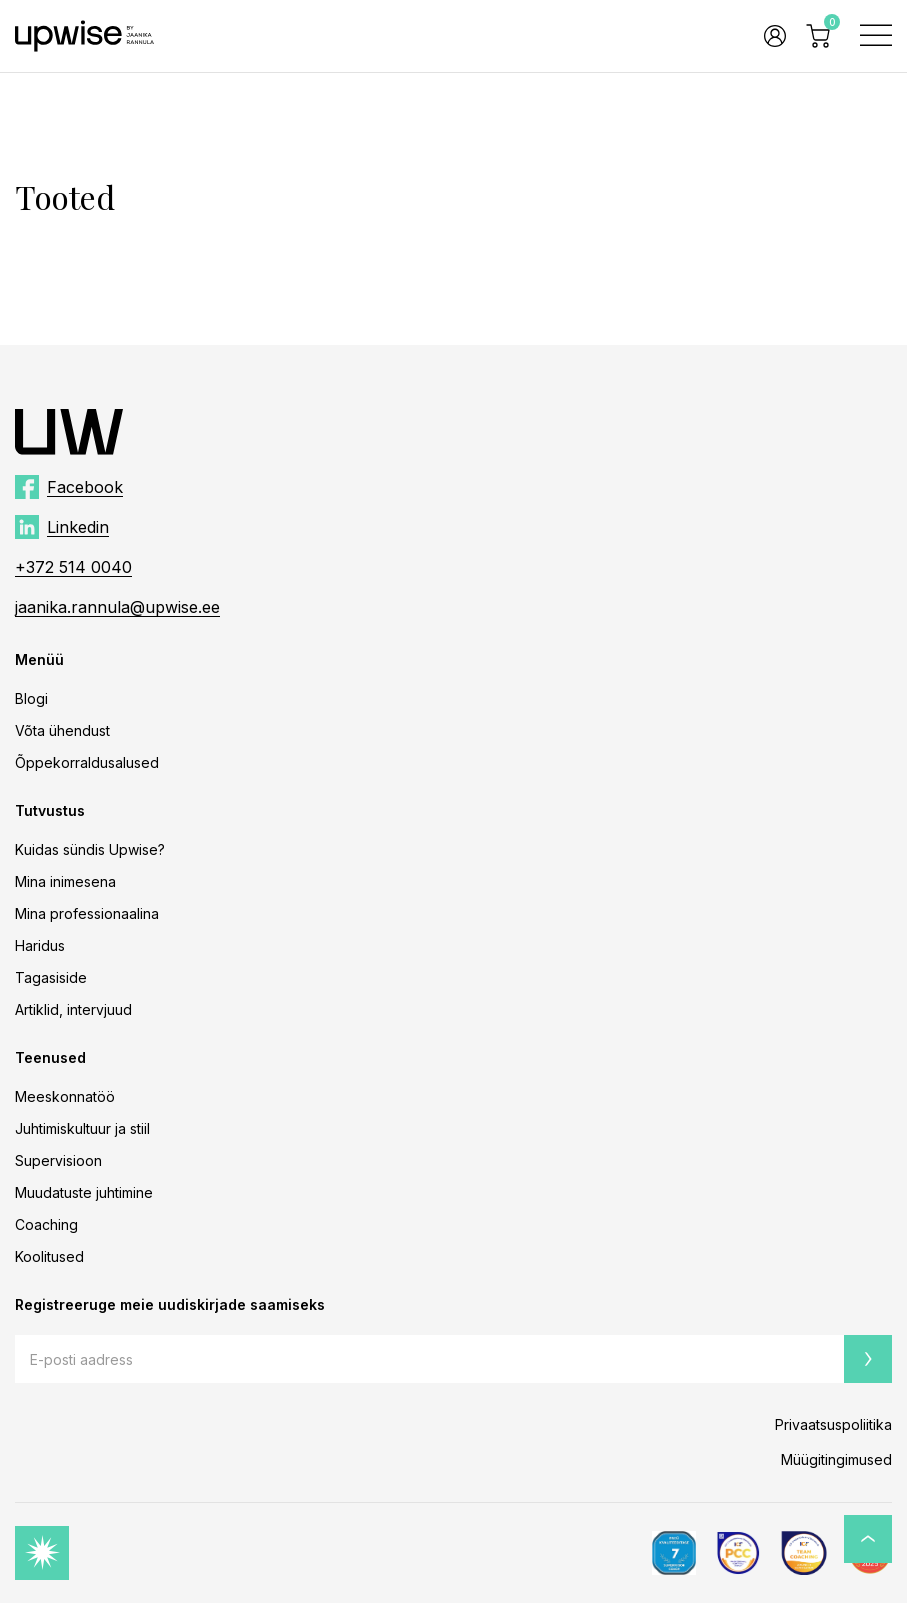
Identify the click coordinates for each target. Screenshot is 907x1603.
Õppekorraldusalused (87, 762)
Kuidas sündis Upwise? (90, 849)
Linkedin (78, 527)
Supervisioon (58, 1160)
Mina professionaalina (87, 913)
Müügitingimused (836, 1459)
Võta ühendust (62, 730)
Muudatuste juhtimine (84, 1192)
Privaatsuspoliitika (833, 1424)
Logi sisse (775, 36)
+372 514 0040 (73, 567)
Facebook (85, 487)
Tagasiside (51, 977)
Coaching (46, 1224)
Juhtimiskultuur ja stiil (82, 1128)
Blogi (31, 698)
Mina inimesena (65, 881)
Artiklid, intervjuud (73, 1009)
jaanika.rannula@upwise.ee (117, 607)
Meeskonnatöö (65, 1096)
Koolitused (49, 1256)
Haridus (40, 945)
